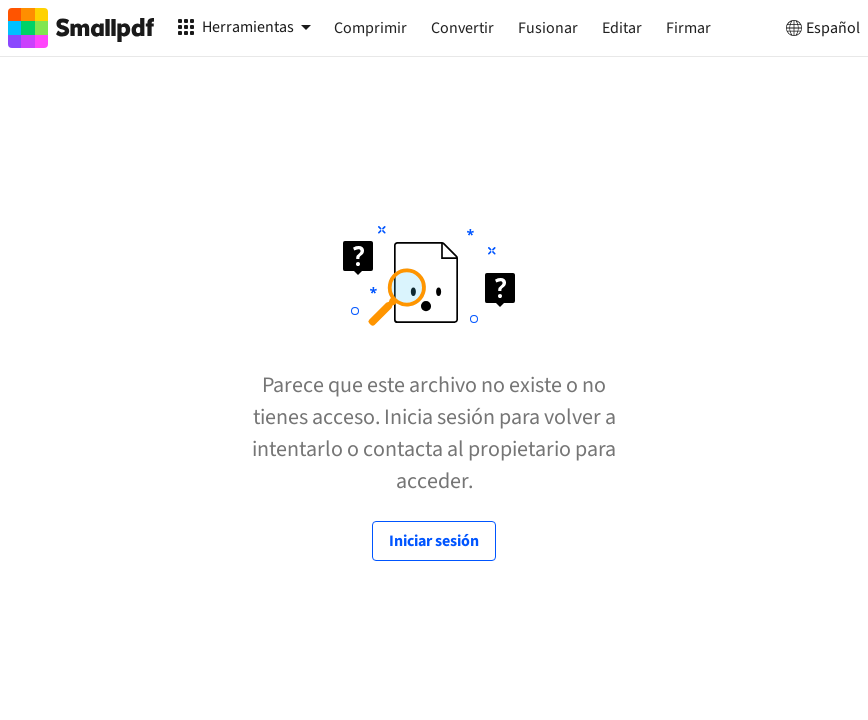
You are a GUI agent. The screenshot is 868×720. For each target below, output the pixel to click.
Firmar (688, 28)
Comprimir (370, 28)
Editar (622, 28)
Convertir (462, 28)
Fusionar (548, 28)
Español (821, 28)
